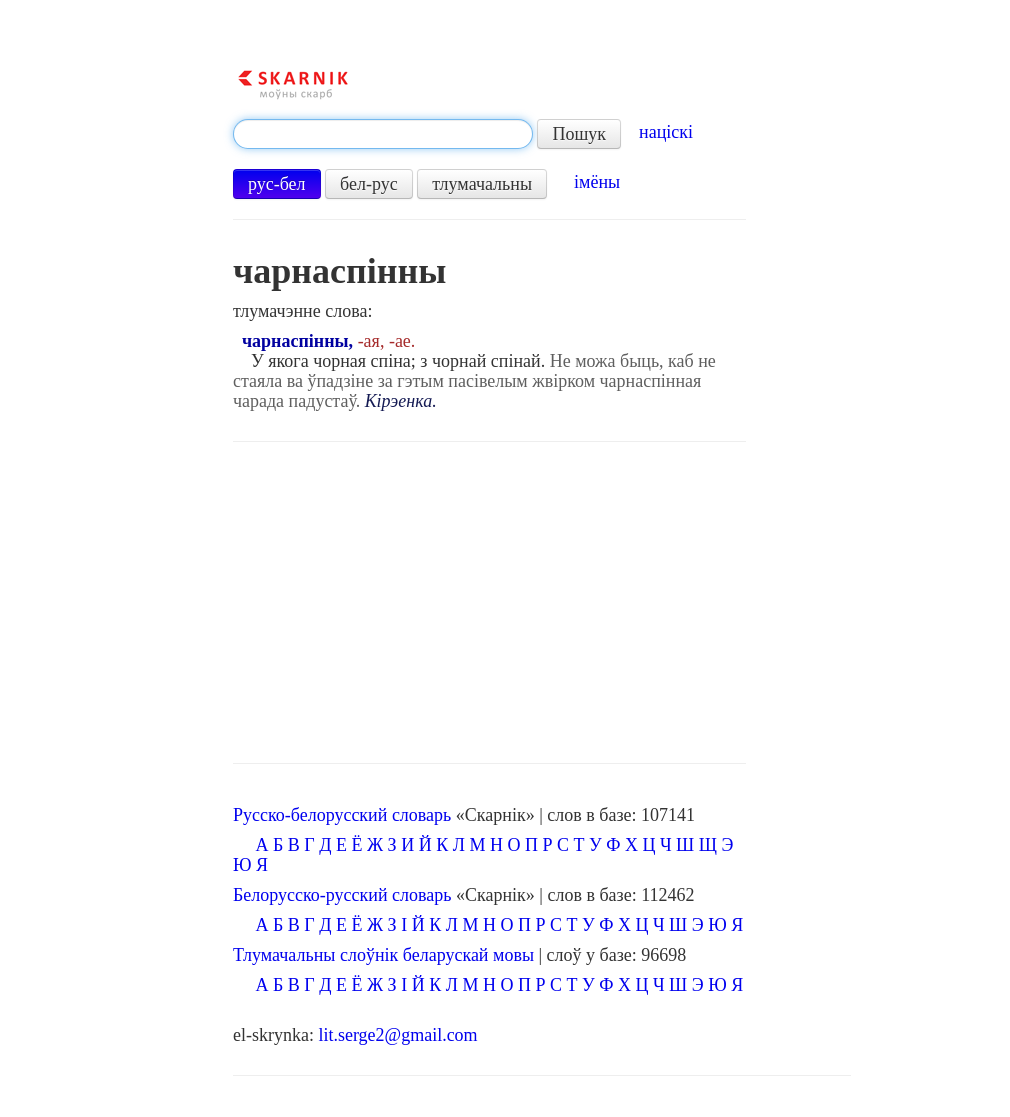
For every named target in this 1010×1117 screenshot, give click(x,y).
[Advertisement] (489, 603)
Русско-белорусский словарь (342, 815)
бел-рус (369, 184)
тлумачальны (482, 184)
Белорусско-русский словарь (342, 895)
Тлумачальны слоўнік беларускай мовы (383, 955)
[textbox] (383, 134)
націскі (666, 132)
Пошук (579, 134)
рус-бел (277, 184)
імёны (597, 182)
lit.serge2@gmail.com (397, 1035)
